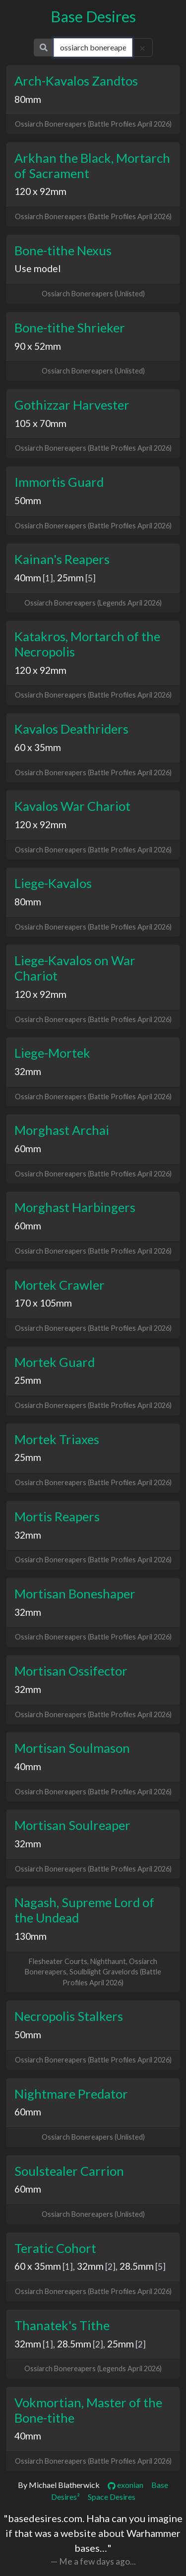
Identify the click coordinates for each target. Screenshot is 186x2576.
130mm (30, 1936)
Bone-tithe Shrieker (69, 327)
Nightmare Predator (71, 2093)
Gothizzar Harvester (71, 404)
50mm (27, 500)
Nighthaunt (108, 1961)
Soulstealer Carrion (69, 2170)
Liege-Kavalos (53, 883)
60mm (27, 1148)
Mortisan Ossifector (70, 1670)
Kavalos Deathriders (71, 728)
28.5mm (137, 2266)
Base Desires (93, 16)
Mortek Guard (54, 1362)
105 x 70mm (40, 423)
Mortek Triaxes (56, 1439)
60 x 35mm (37, 747)
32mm (27, 1071)
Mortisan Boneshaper (74, 1593)
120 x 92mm (40, 191)
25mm (70, 577)
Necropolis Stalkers (68, 2016)
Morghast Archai (61, 1130)
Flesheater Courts (58, 1961)
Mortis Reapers (57, 1516)
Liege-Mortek (52, 1052)
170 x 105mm (43, 1303)
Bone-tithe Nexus (63, 250)
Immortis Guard (59, 481)
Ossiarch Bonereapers (50, 124)
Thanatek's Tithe (62, 2325)
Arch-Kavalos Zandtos (76, 80)
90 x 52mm (37, 346)
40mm (27, 577)
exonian (125, 2484)
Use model (37, 268)
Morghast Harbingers (74, 1207)
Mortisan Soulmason (72, 1747)
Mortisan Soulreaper (72, 1825)
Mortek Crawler (59, 1284)
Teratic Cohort (55, 2248)
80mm (27, 99)
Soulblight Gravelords (103, 1971)
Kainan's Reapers (62, 559)
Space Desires (111, 2496)
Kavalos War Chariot (72, 805)
